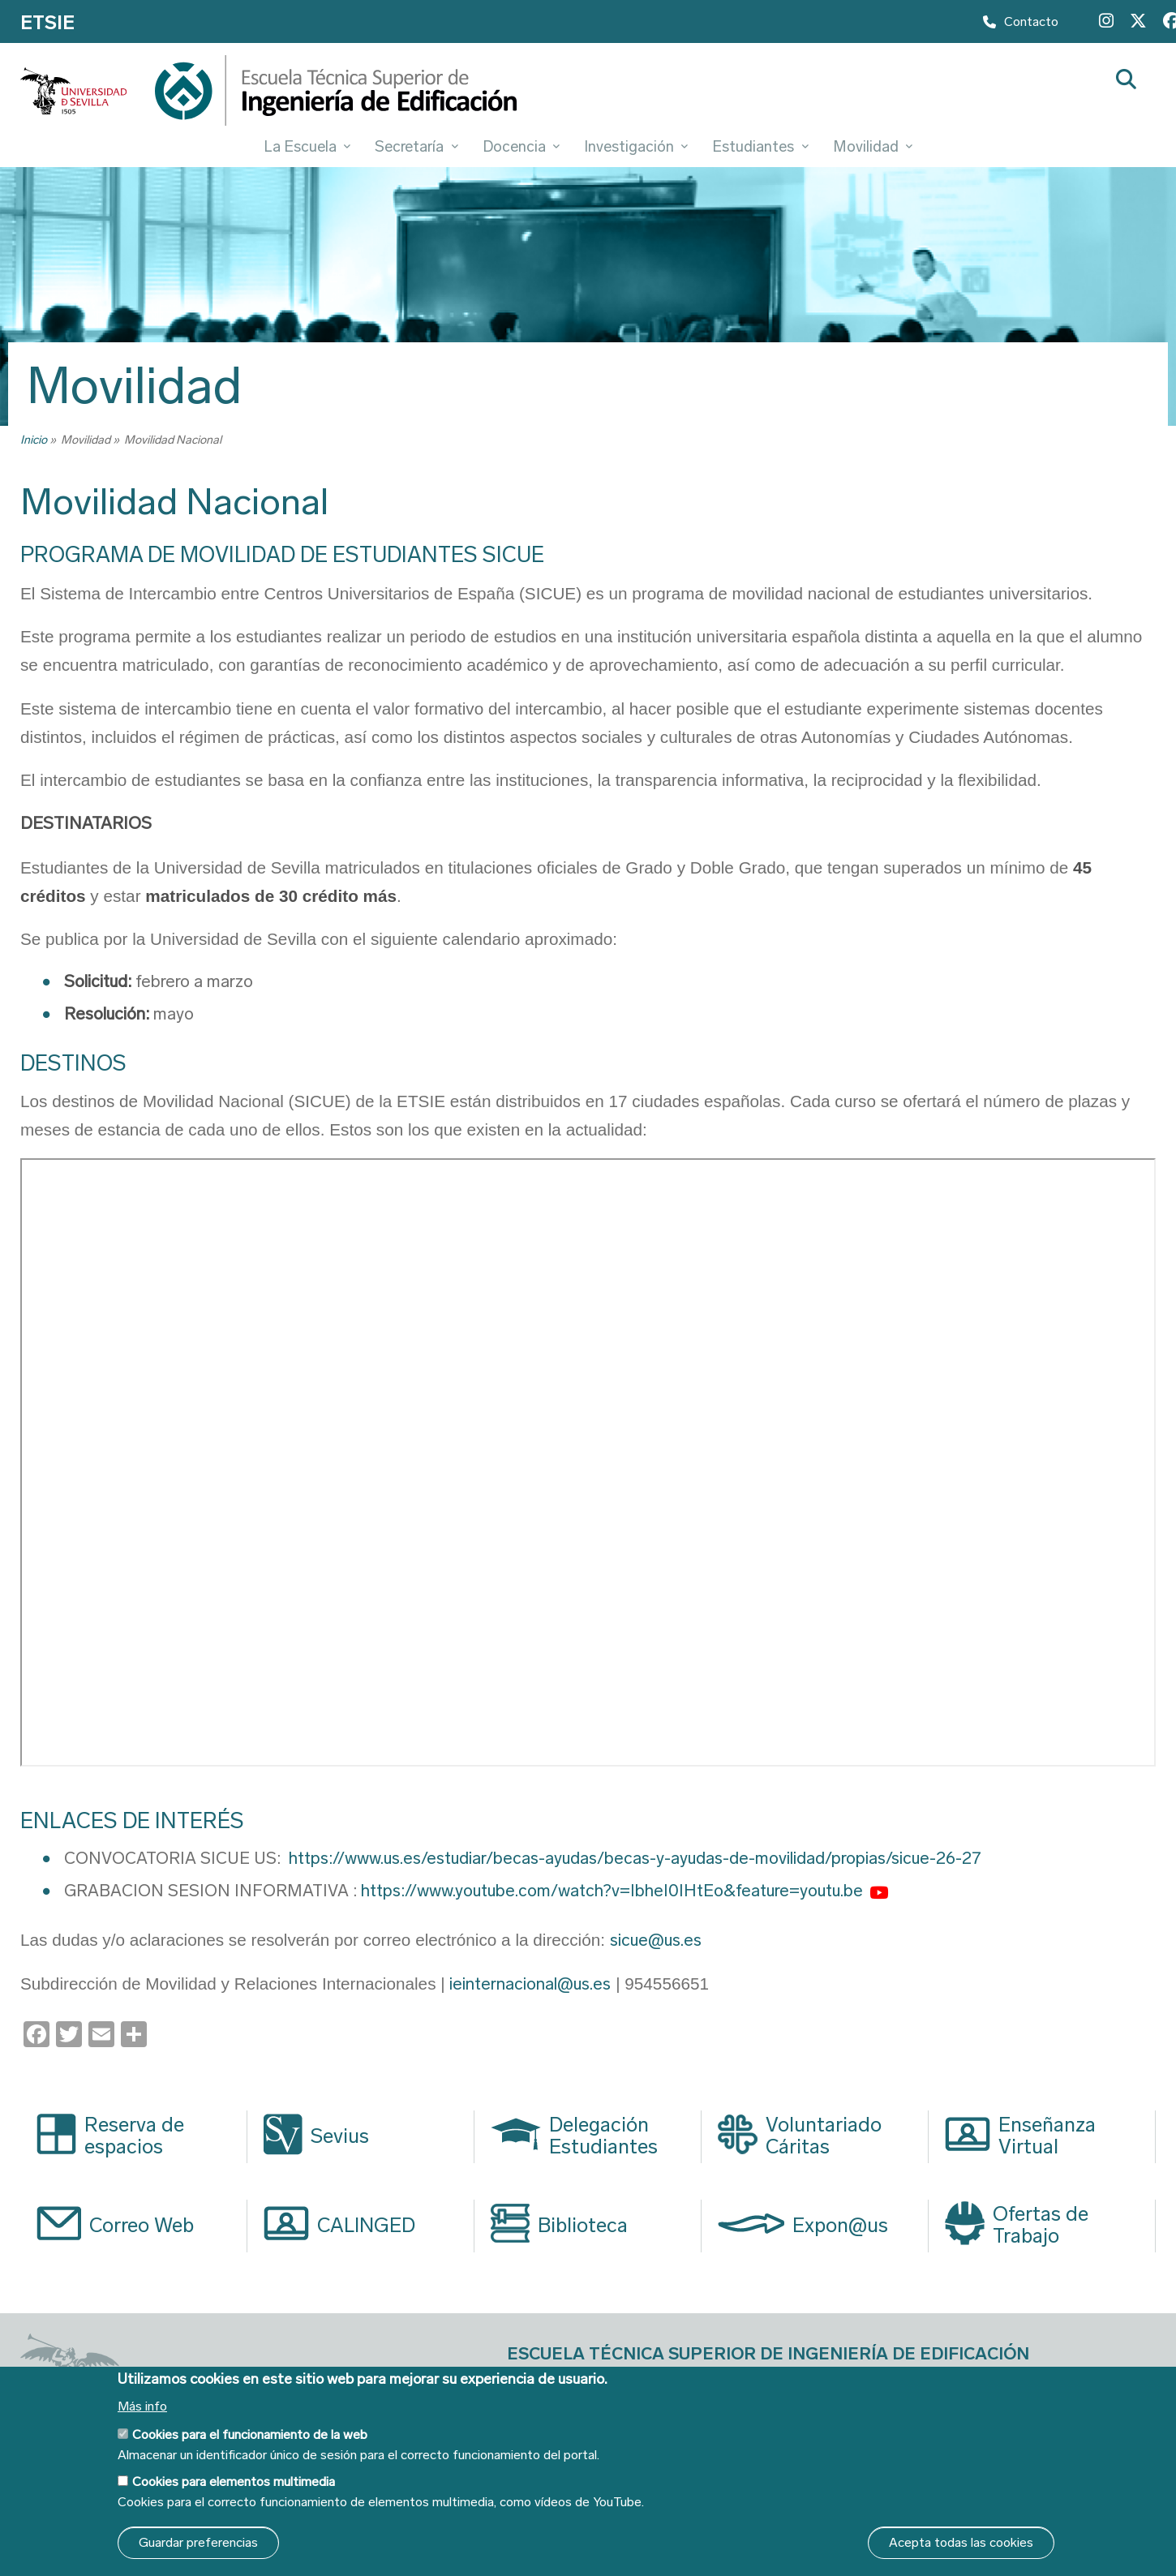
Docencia (521, 146)
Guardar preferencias (198, 2542)
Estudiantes (760, 146)
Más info (142, 2406)
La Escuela (307, 146)
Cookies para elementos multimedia (233, 2481)
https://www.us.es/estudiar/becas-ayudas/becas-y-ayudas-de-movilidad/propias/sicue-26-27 (635, 1858)
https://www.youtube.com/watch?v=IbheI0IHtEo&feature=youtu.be (612, 1890)
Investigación (636, 146)
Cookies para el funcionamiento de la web (249, 2434)
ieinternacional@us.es (530, 1984)
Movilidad (872, 146)
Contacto (1020, 25)
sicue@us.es (656, 1940)
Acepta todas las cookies (961, 2542)
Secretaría (416, 146)
